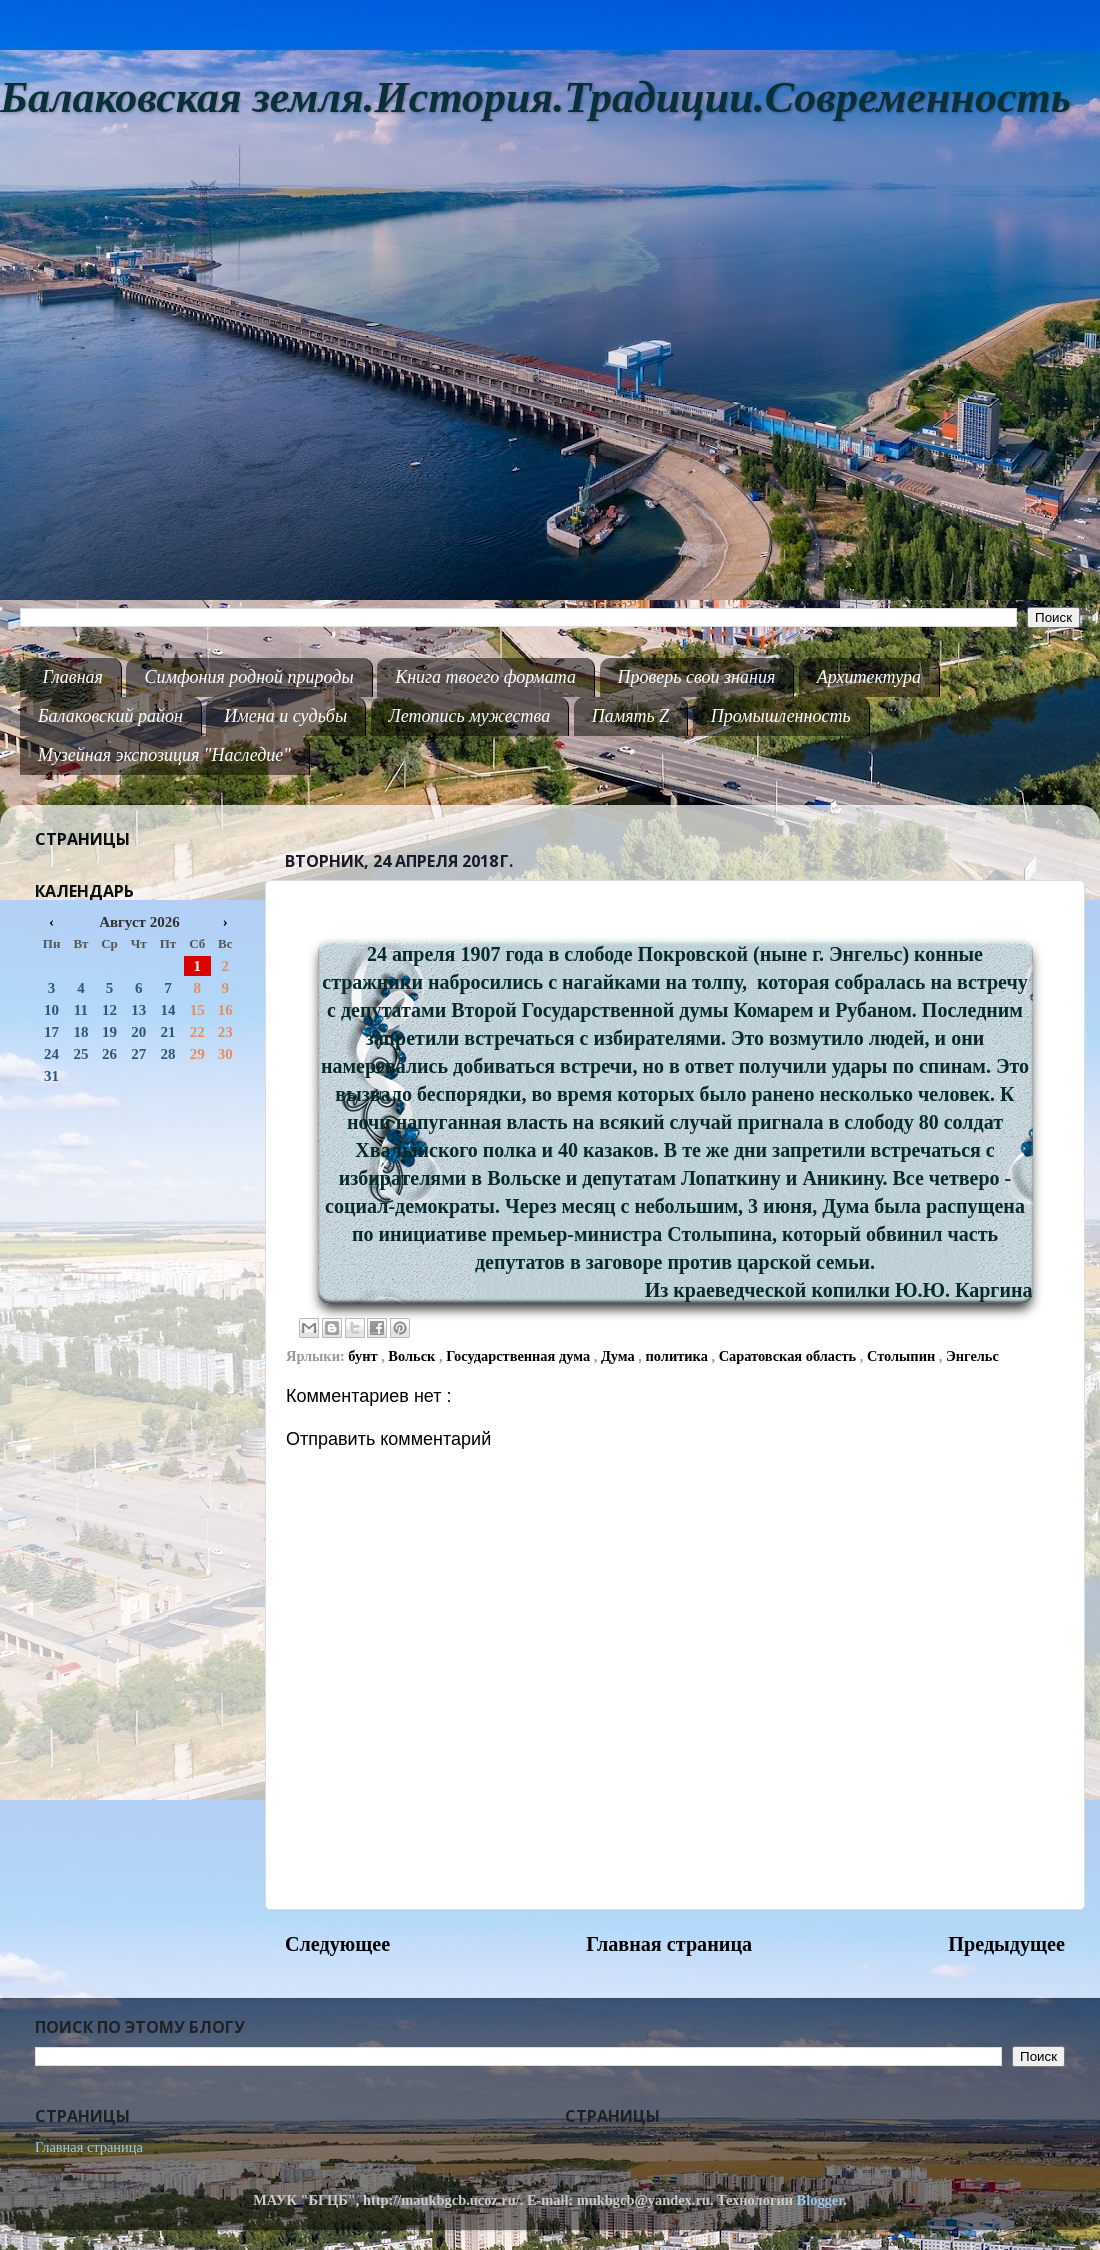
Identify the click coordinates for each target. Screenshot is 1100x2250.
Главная (73, 677)
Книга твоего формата (485, 677)
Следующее (337, 1944)
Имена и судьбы (285, 716)
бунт (364, 1356)
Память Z (631, 716)
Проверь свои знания (697, 677)
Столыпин (903, 1356)
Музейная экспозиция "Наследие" (164, 755)
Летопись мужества (470, 716)
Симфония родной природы (248, 677)
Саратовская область (789, 1356)
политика (679, 1356)
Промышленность (781, 716)
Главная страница (669, 1944)
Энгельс (972, 1356)
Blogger (820, 2200)
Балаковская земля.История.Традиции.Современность (535, 97)
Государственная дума (520, 1356)
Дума (619, 1356)
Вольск (413, 1356)
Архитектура (869, 677)
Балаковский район (110, 716)
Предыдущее (1006, 1944)
